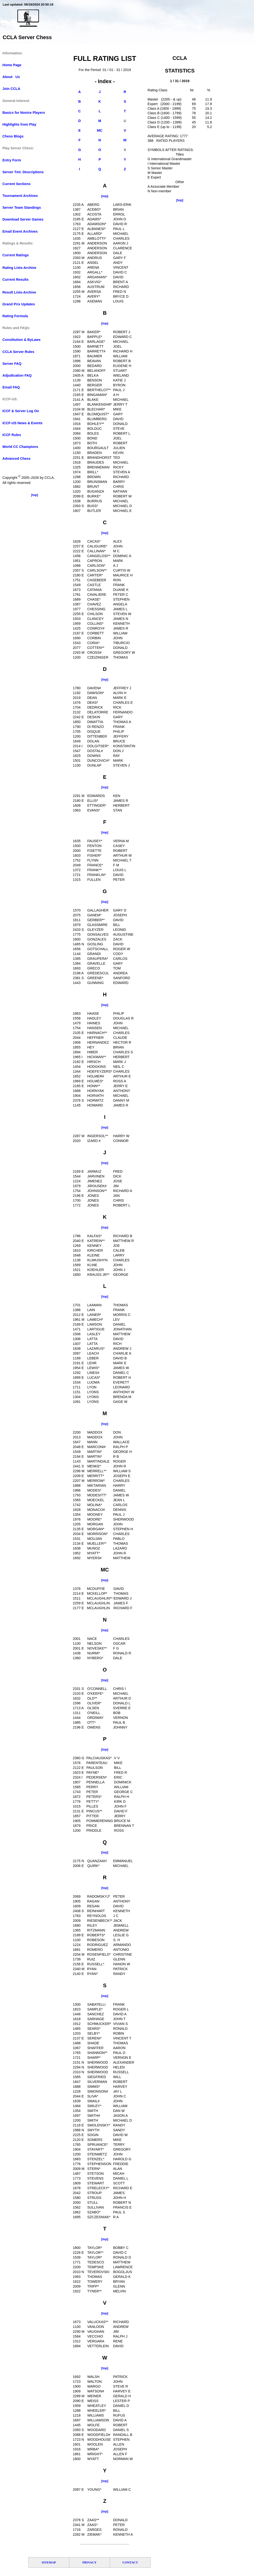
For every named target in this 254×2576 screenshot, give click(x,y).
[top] (34, 495)
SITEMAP (49, 2562)
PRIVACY (89, 2562)
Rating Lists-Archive (19, 268)
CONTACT (130, 2562)
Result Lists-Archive (19, 292)
